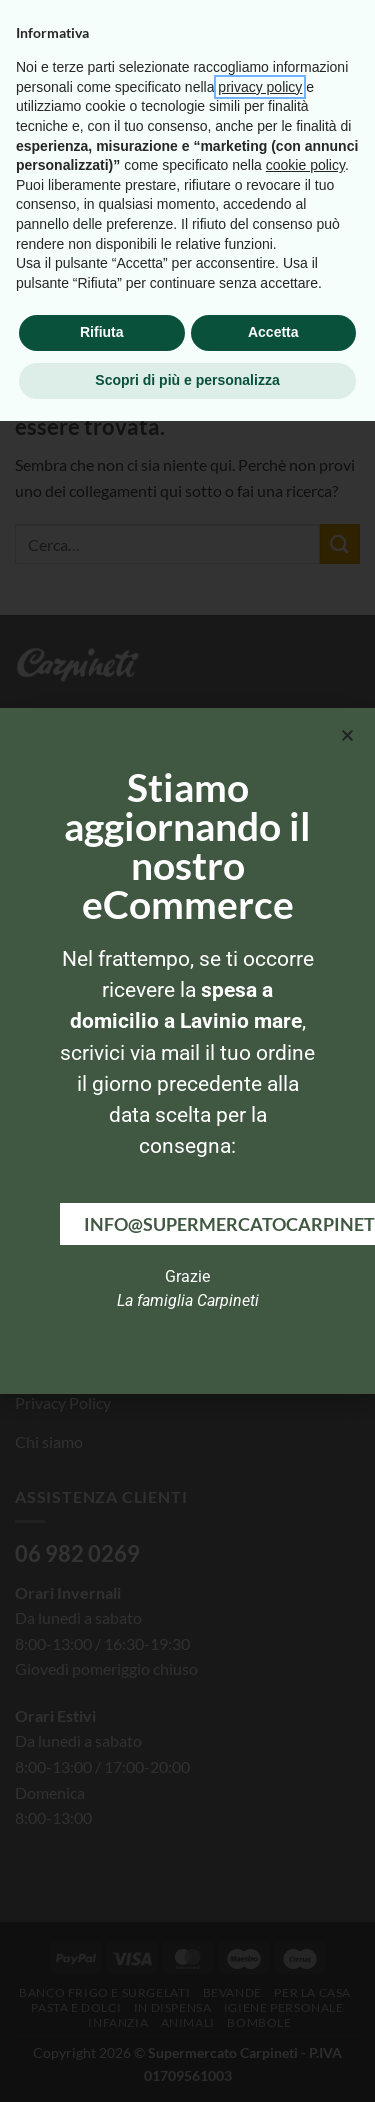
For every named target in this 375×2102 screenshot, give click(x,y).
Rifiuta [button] (102, 2014)
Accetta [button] (273, 2014)
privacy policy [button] (260, 1768)
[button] (347, 735)
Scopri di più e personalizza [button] (187, 2061)
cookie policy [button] (305, 1847)
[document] (187, 1051)
